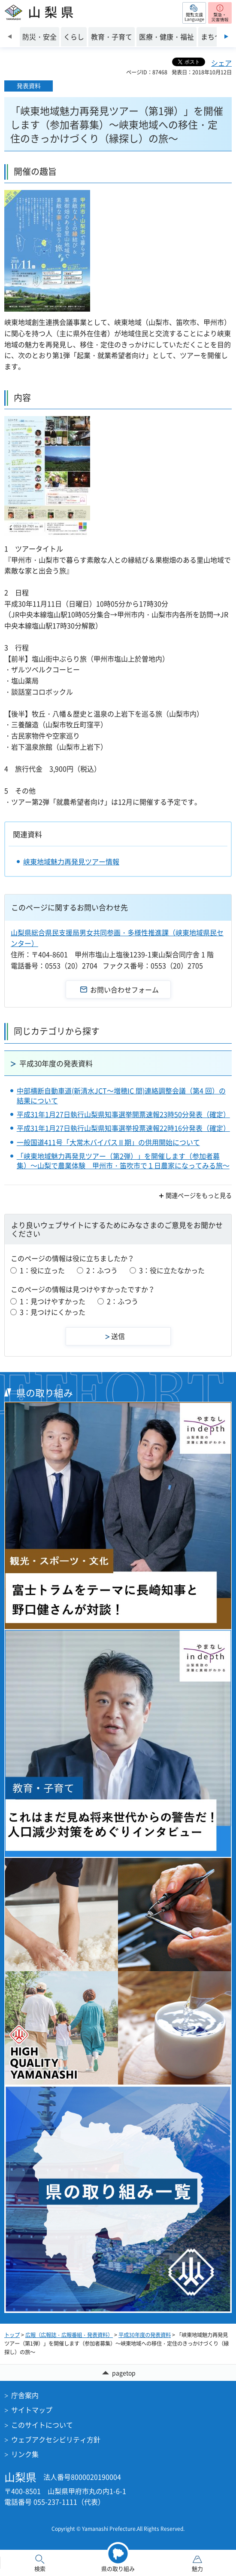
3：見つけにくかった (52, 1312)
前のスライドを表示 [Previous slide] (9, 36)
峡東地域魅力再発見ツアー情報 (71, 861)
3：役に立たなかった (172, 1270)
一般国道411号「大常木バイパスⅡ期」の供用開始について (108, 1142)
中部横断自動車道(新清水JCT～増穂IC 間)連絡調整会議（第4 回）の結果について (121, 1095)
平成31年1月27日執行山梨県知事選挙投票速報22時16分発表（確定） (123, 1128)
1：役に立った (42, 1270)
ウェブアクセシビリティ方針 (55, 2439)
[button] (194, 13)
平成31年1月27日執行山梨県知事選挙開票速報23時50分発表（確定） (123, 1114)
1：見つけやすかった (52, 1301)
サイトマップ (31, 2409)
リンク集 (25, 2454)
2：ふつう (102, 1270)
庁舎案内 (25, 2395)
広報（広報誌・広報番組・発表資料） (69, 2335)
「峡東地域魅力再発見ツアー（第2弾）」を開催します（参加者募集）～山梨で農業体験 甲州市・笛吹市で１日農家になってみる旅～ (123, 1160)
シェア (221, 63)
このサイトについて (42, 2425)
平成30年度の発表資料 (56, 1063)
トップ (12, 2335)
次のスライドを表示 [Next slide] (226, 36)
